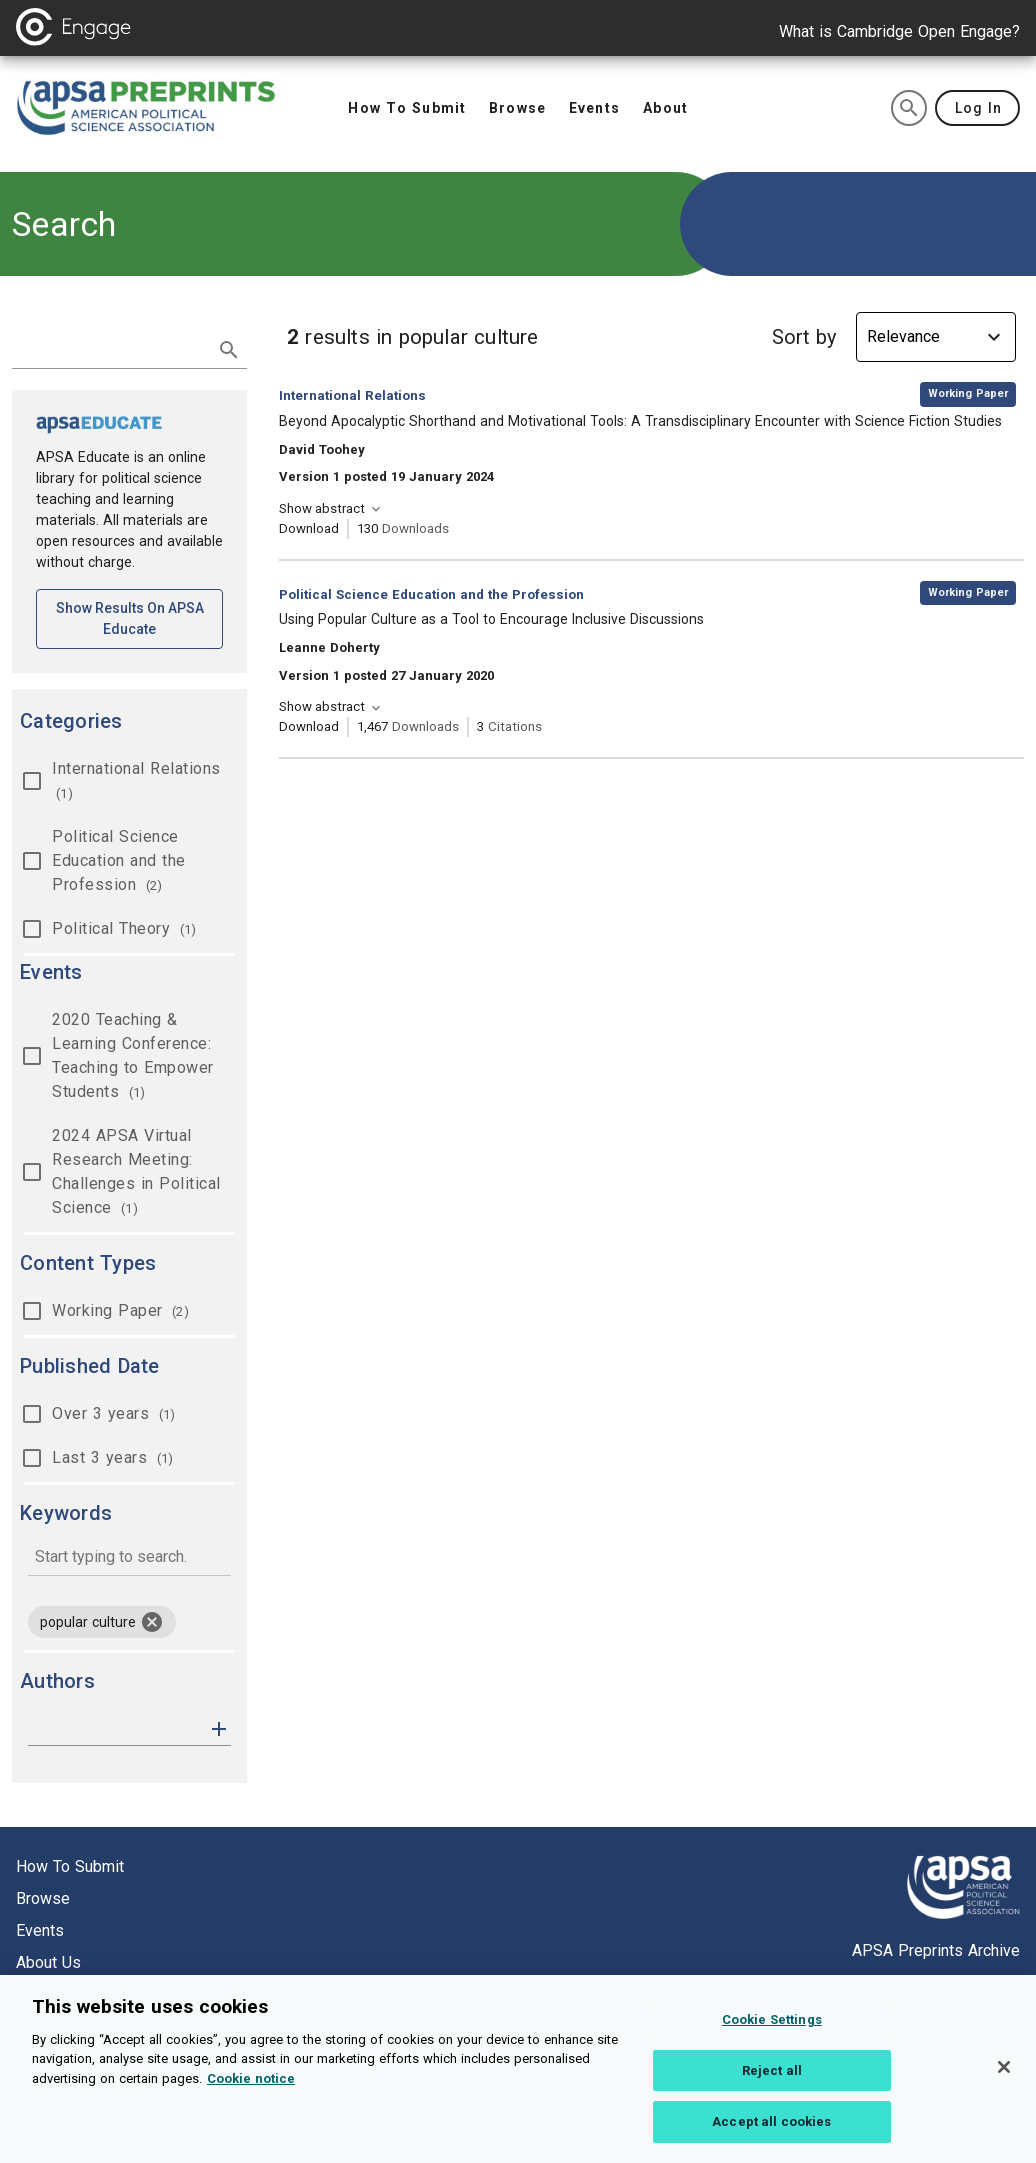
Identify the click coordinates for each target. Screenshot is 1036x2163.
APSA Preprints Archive (936, 1950)
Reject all (772, 2090)
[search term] (109, 348)
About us (48, 1962)
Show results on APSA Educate (140, 618)
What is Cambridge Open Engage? (899, 31)
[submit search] (229, 350)
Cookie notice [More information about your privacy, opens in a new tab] (251, 2098)
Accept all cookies (771, 2141)
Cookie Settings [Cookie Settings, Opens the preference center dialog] (772, 2039)
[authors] (115, 1729)
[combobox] (129, 1558)
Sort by (804, 337)
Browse (43, 1898)
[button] (219, 1727)
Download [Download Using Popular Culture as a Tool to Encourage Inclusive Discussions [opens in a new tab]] (309, 726)
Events (40, 1930)
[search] (909, 108)
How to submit (70, 1866)
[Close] (1004, 2087)
